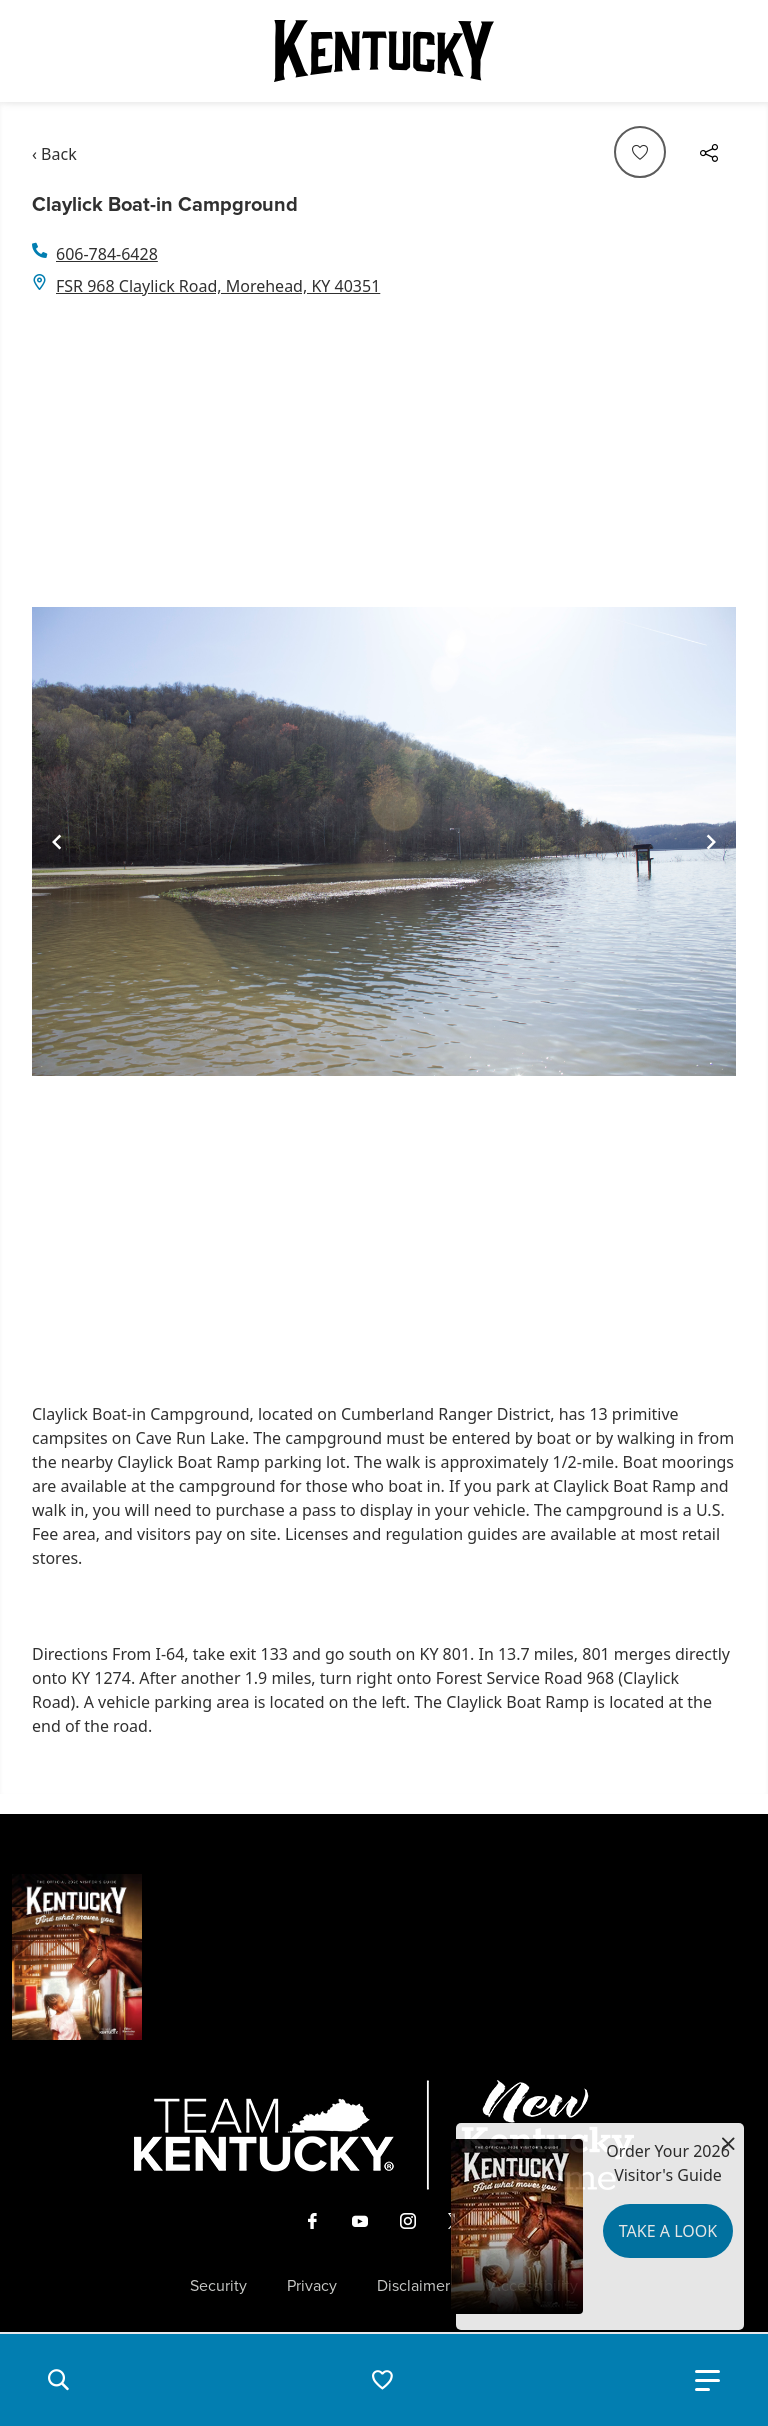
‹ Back (54, 154)
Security (218, 2286)
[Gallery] (384, 842)
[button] (58, 2380)
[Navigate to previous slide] (57, 842)
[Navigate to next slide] (711, 842)
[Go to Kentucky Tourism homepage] (384, 51)
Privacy (312, 2286)
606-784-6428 (107, 254)
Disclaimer (413, 2286)
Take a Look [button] (668, 2231)
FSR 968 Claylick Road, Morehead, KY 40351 (218, 286)
